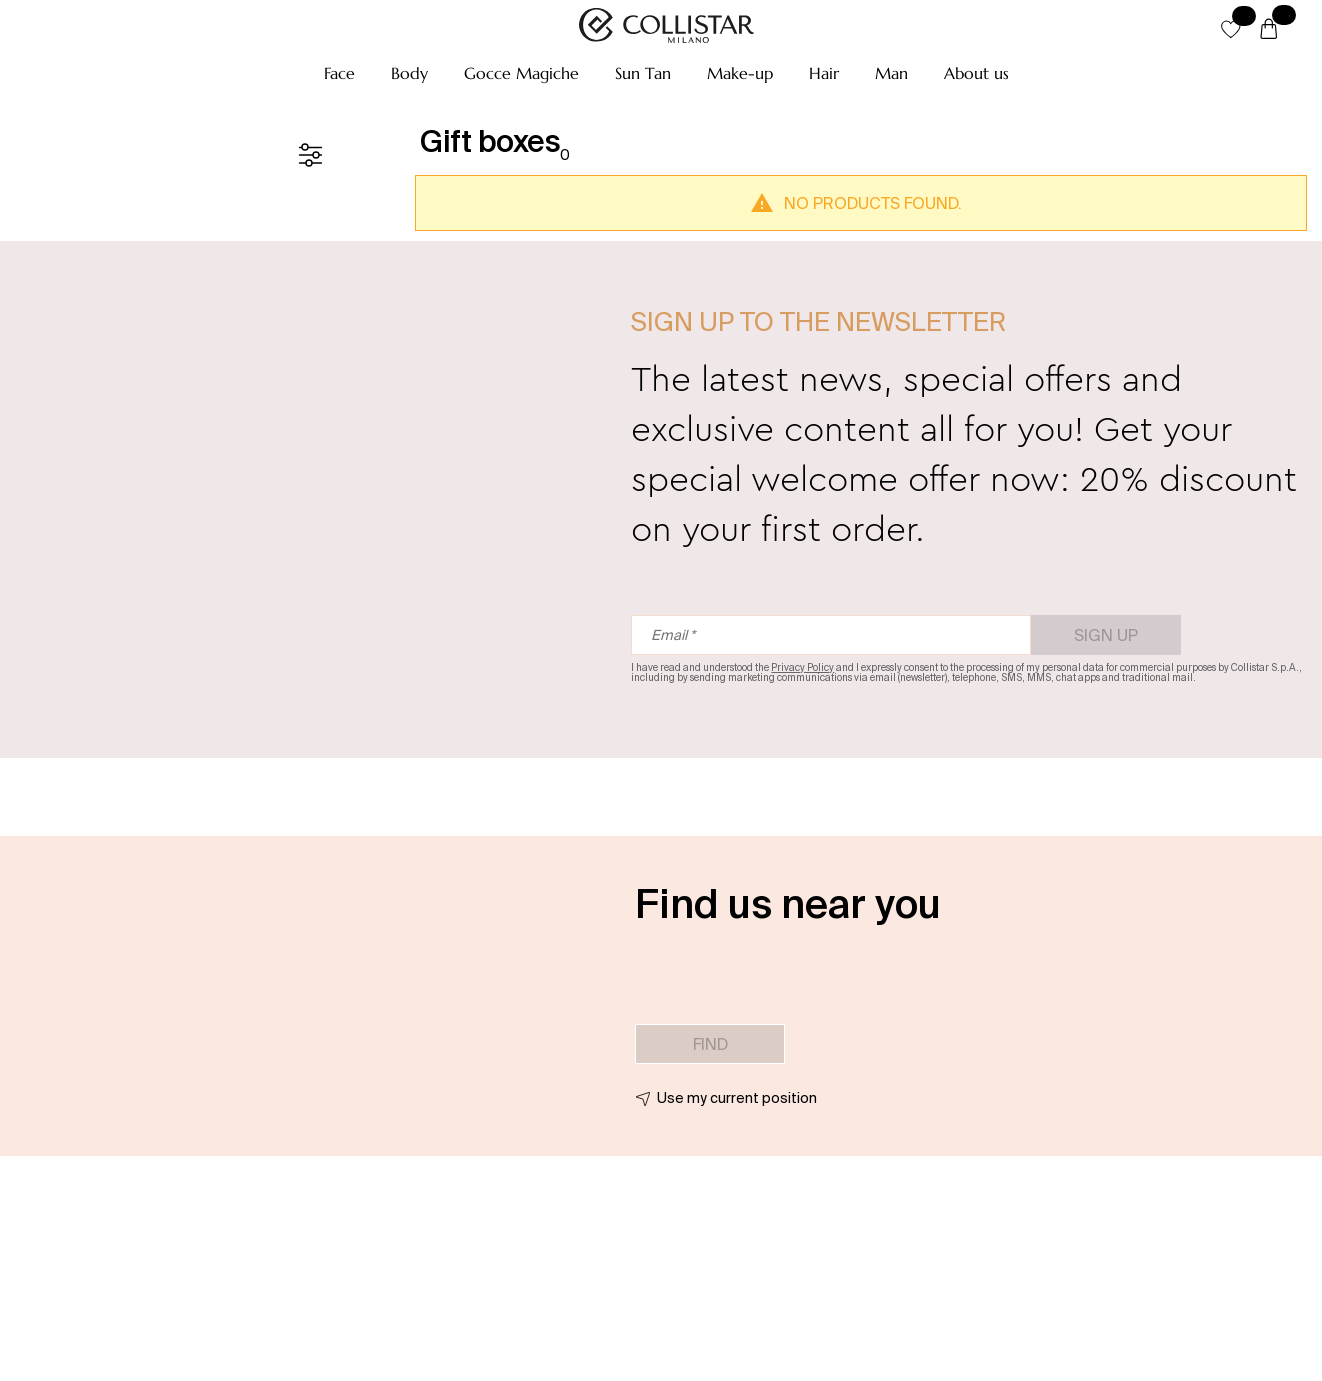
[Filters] (310, 155)
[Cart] (1269, 30)
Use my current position (737, 1098)
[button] (339, 73)
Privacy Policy (802, 667)
